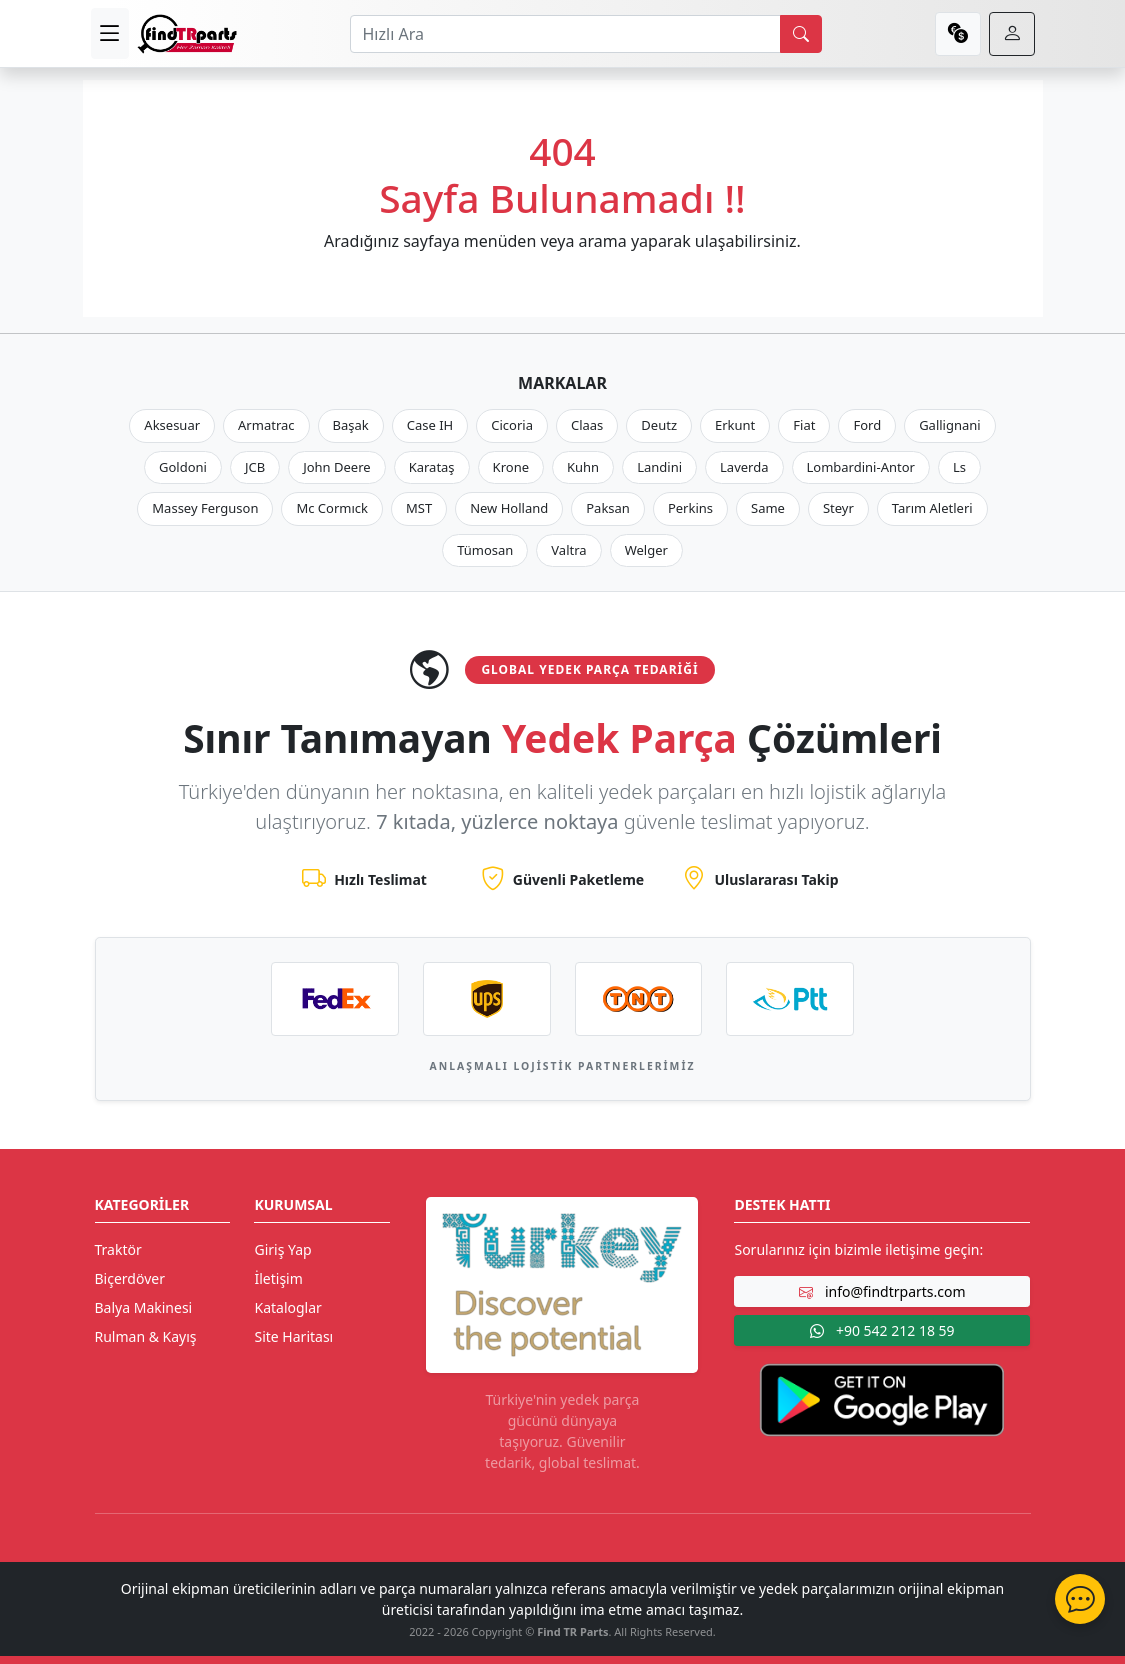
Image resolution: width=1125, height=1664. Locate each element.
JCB (255, 467)
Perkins (690, 508)
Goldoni (183, 467)
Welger (646, 550)
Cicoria (512, 425)
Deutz (659, 425)
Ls (959, 467)
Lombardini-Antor (861, 467)
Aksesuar (172, 425)
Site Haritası (293, 1336)
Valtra (568, 550)
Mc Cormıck (332, 508)
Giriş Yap (282, 1249)
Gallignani (950, 425)
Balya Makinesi (144, 1307)
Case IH (430, 425)
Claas (587, 425)
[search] (801, 34)
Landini (659, 467)
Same (768, 508)
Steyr (838, 508)
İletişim (278, 1278)
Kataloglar (287, 1307)
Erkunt (735, 425)
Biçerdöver (130, 1278)
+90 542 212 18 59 (882, 1330)
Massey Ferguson (205, 508)
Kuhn (583, 467)
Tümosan (485, 550)
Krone (511, 467)
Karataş (432, 467)
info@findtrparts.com (882, 1291)
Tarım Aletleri (932, 508)
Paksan (608, 508)
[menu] (110, 33)
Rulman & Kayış (146, 1336)
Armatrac (266, 425)
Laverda (744, 467)
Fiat (804, 425)
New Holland (509, 508)
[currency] (958, 34)
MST (419, 508)
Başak (351, 425)
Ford (867, 425)
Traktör (118, 1249)
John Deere (336, 467)
